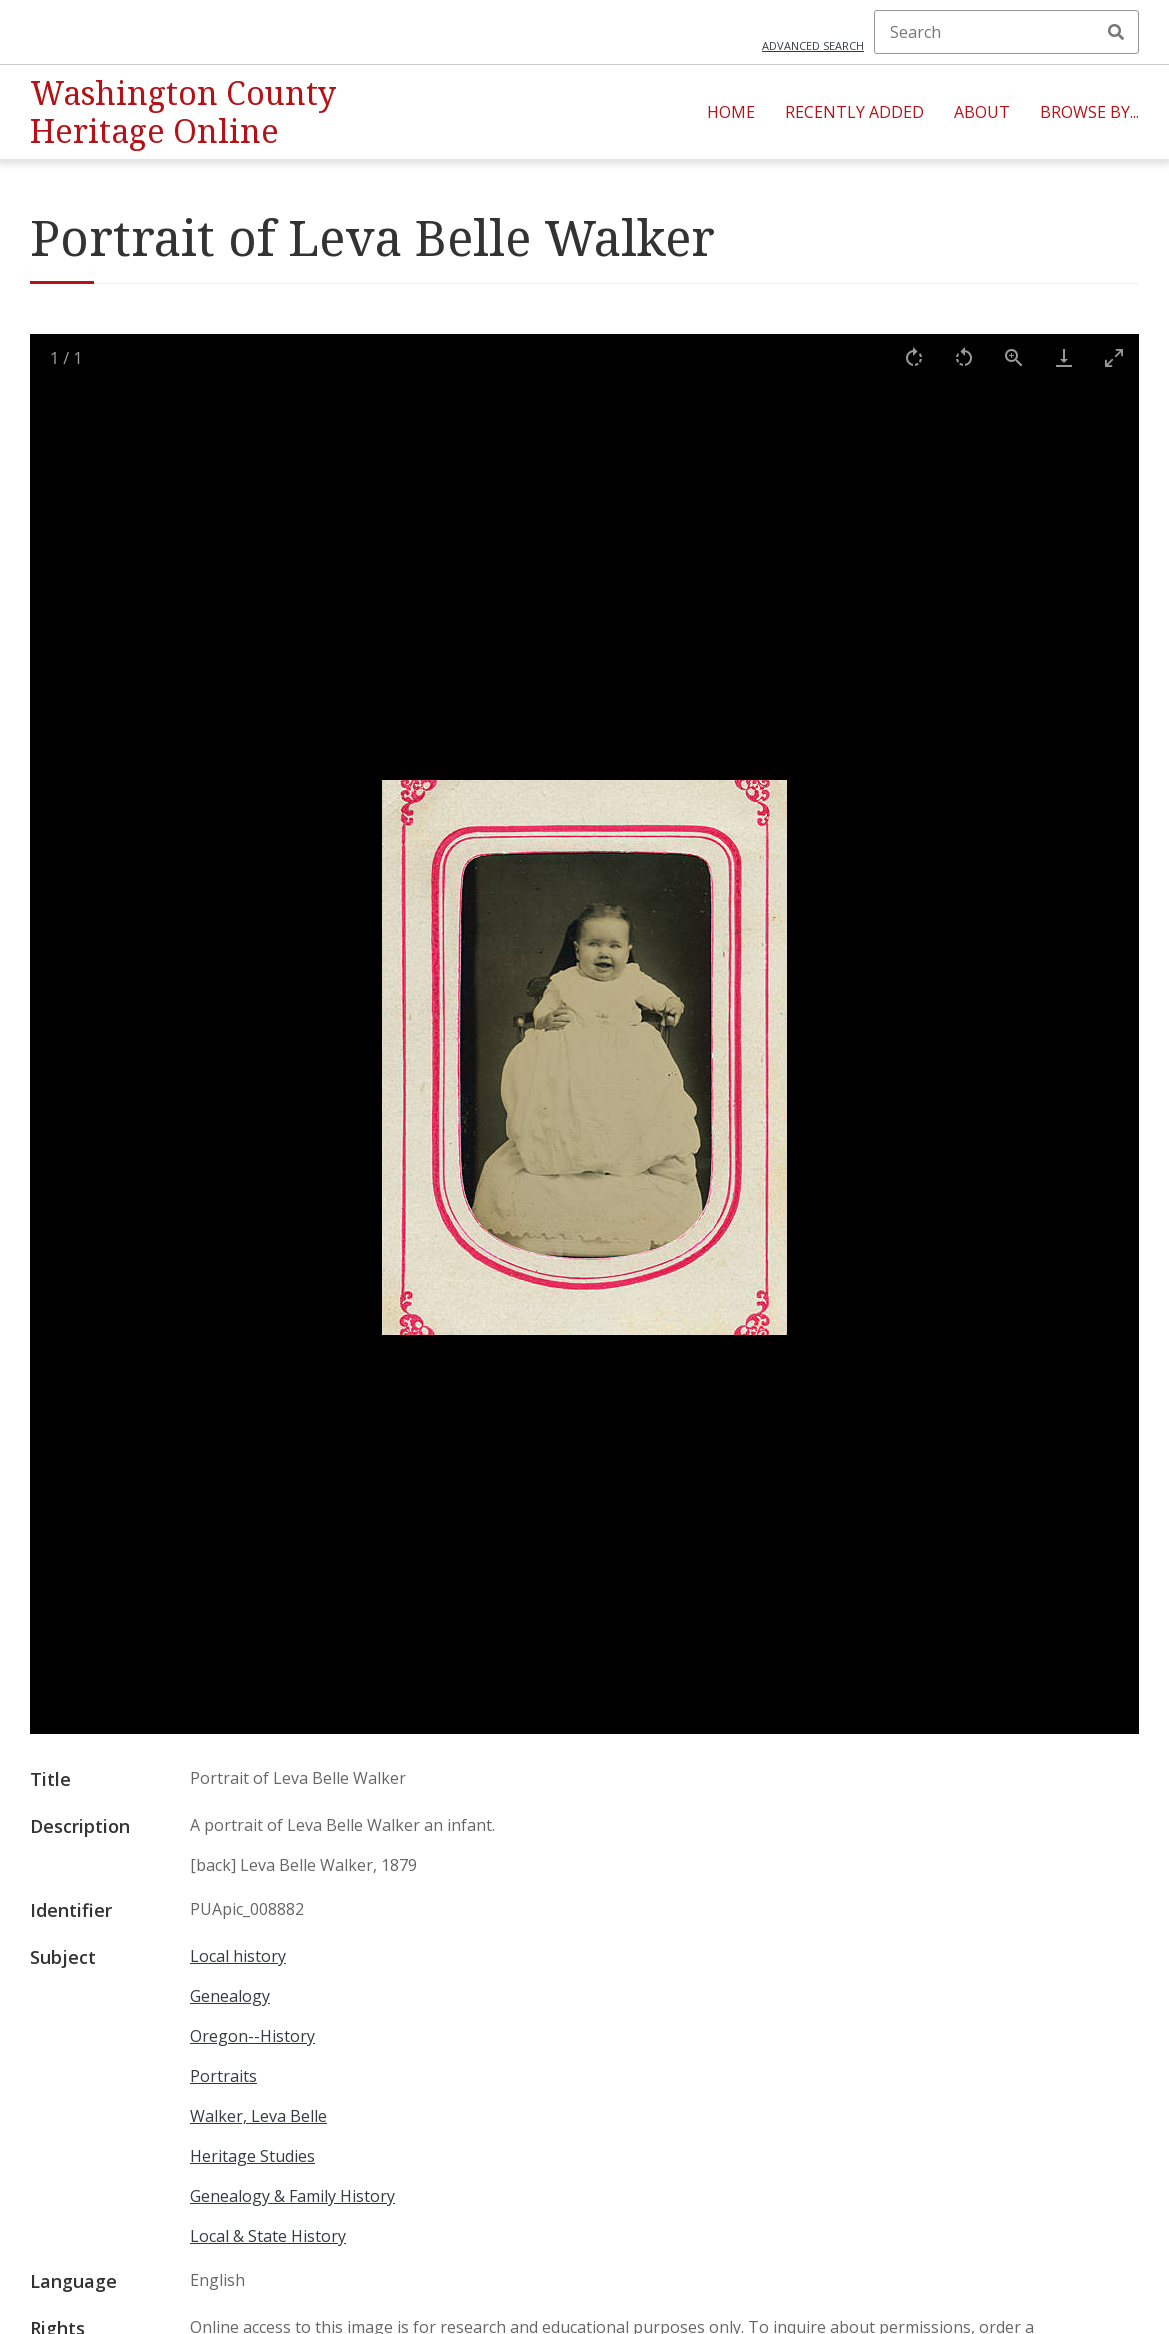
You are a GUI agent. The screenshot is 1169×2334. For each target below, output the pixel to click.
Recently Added (854, 112)
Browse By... (1089, 112)
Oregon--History (252, 2036)
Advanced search (813, 45)
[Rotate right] (914, 357)
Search (1116, 32)
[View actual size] (1014, 357)
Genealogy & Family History (292, 2196)
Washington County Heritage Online (183, 111)
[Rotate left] (964, 357)
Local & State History (268, 2236)
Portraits (223, 2076)
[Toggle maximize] (1114, 357)
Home (731, 112)
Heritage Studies (252, 2156)
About (982, 112)
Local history (238, 1956)
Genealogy (230, 1996)
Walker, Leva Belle (258, 2116)
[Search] (1006, 32)
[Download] (1064, 357)
